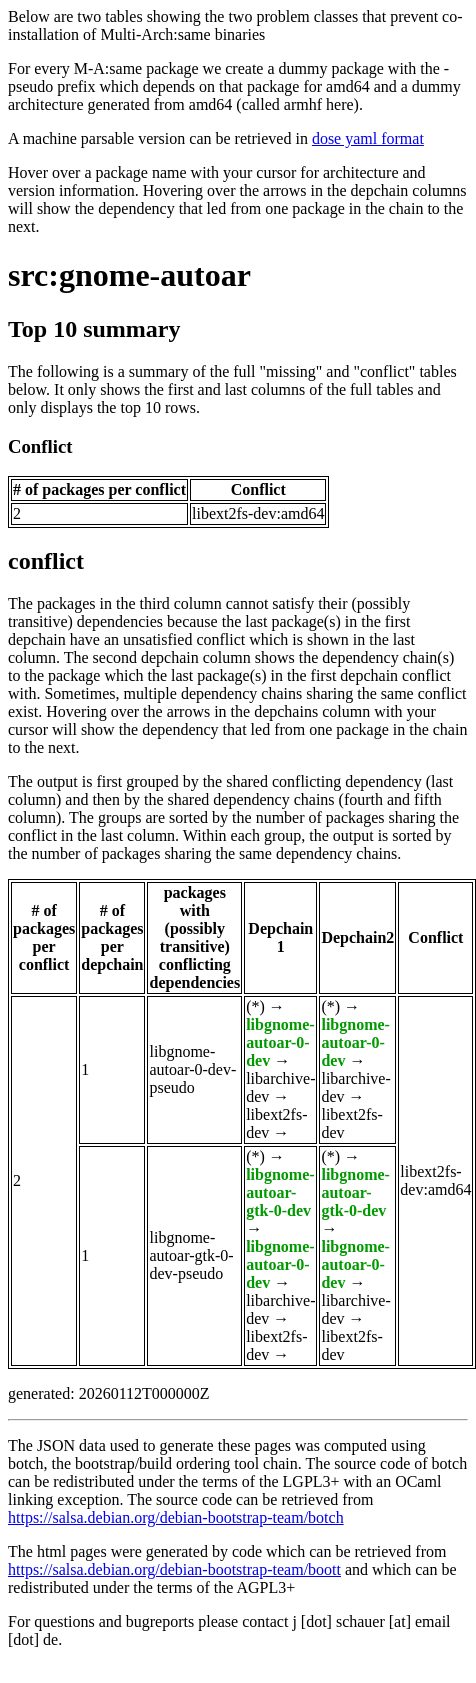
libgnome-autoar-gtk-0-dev (280, 1192)
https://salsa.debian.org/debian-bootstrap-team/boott (174, 1569)
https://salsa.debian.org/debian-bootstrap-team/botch (176, 1517)
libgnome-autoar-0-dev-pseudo (192, 1069)
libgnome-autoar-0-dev (280, 1042)
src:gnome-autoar (129, 275)
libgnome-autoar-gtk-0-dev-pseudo (191, 1255)
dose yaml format (368, 138)
